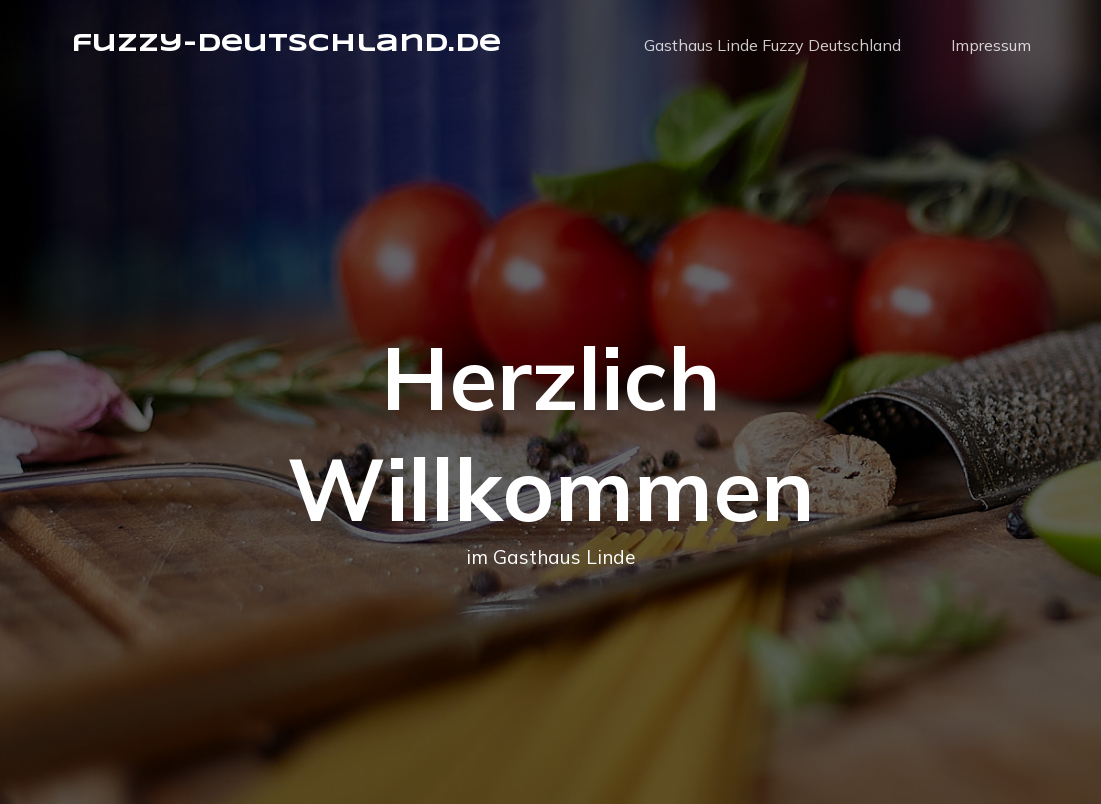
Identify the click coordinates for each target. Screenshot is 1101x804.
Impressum (991, 45)
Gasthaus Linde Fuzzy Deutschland (772, 45)
